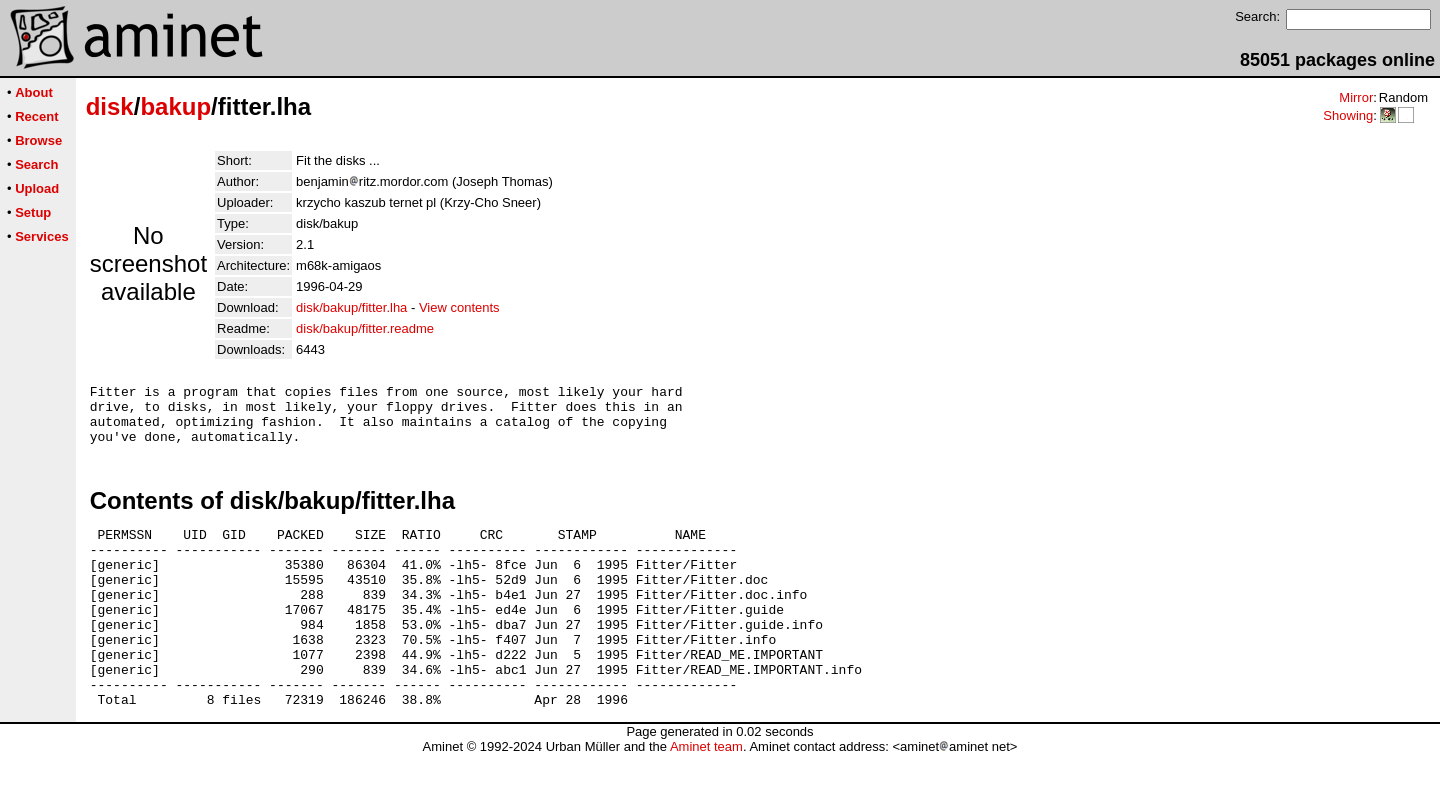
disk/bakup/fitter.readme (365, 328)
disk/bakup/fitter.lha (351, 307)
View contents (459, 307)
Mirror (1356, 97)
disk (110, 106)
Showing (1348, 115)
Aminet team (706, 794)
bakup (175, 106)
